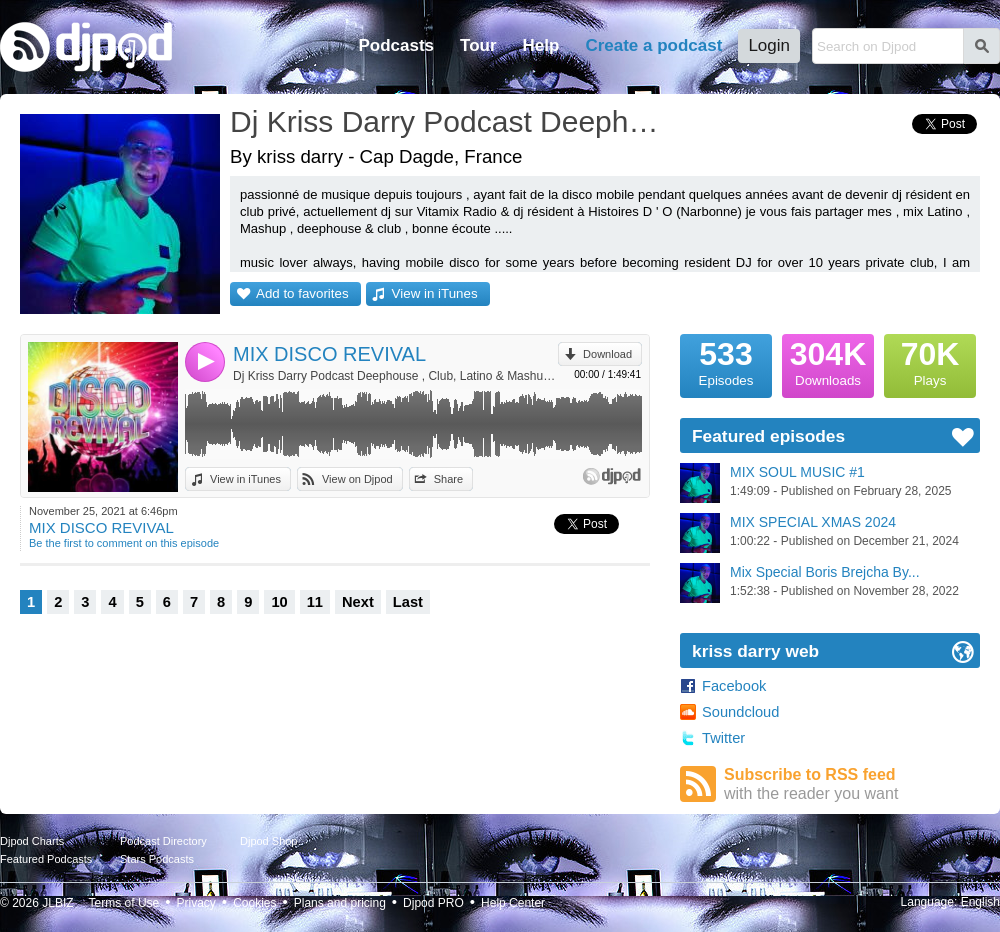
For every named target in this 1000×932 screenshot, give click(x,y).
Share (448, 479)
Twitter (723, 738)
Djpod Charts (32, 841)
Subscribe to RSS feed (852, 784)
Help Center (513, 903)
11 (315, 602)
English (980, 902)
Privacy (196, 903)
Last (408, 602)
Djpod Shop (269, 841)
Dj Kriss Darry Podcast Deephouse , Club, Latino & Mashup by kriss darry (395, 376)
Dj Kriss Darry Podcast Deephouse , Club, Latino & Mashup (445, 121)
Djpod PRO (433, 903)
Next (358, 602)
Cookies (254, 903)
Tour (478, 45)
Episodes (726, 361)
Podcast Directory (163, 841)
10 (279, 602)
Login (769, 45)
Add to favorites (302, 293)
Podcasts (396, 45)
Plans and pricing (340, 903)
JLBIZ (57, 903)
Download (607, 354)
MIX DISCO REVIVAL (329, 354)
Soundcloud (740, 712)
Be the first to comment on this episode (124, 543)
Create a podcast (653, 45)
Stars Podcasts (157, 859)
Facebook (734, 686)
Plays (930, 361)
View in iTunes (435, 293)
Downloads (828, 361)
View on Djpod (357, 479)
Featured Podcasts (46, 859)
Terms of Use (124, 903)
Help (541, 45)
